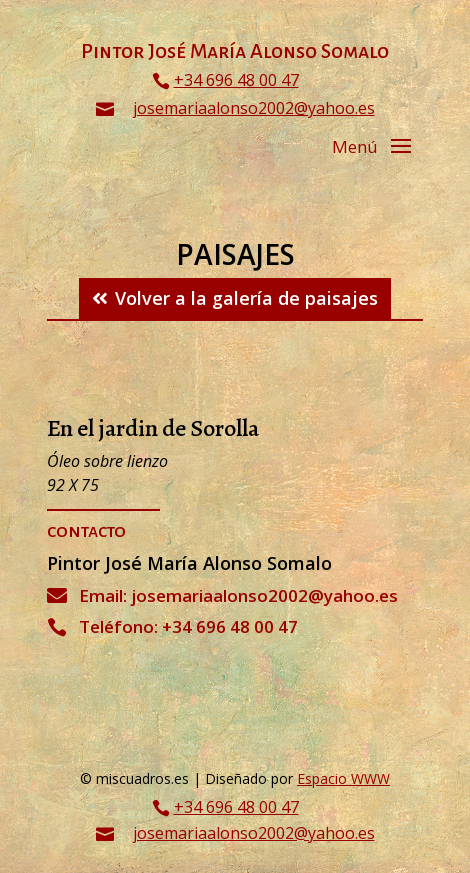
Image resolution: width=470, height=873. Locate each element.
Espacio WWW (343, 778)
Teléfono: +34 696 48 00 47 (188, 626)
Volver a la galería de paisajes (246, 298)
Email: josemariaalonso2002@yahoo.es (238, 595)
